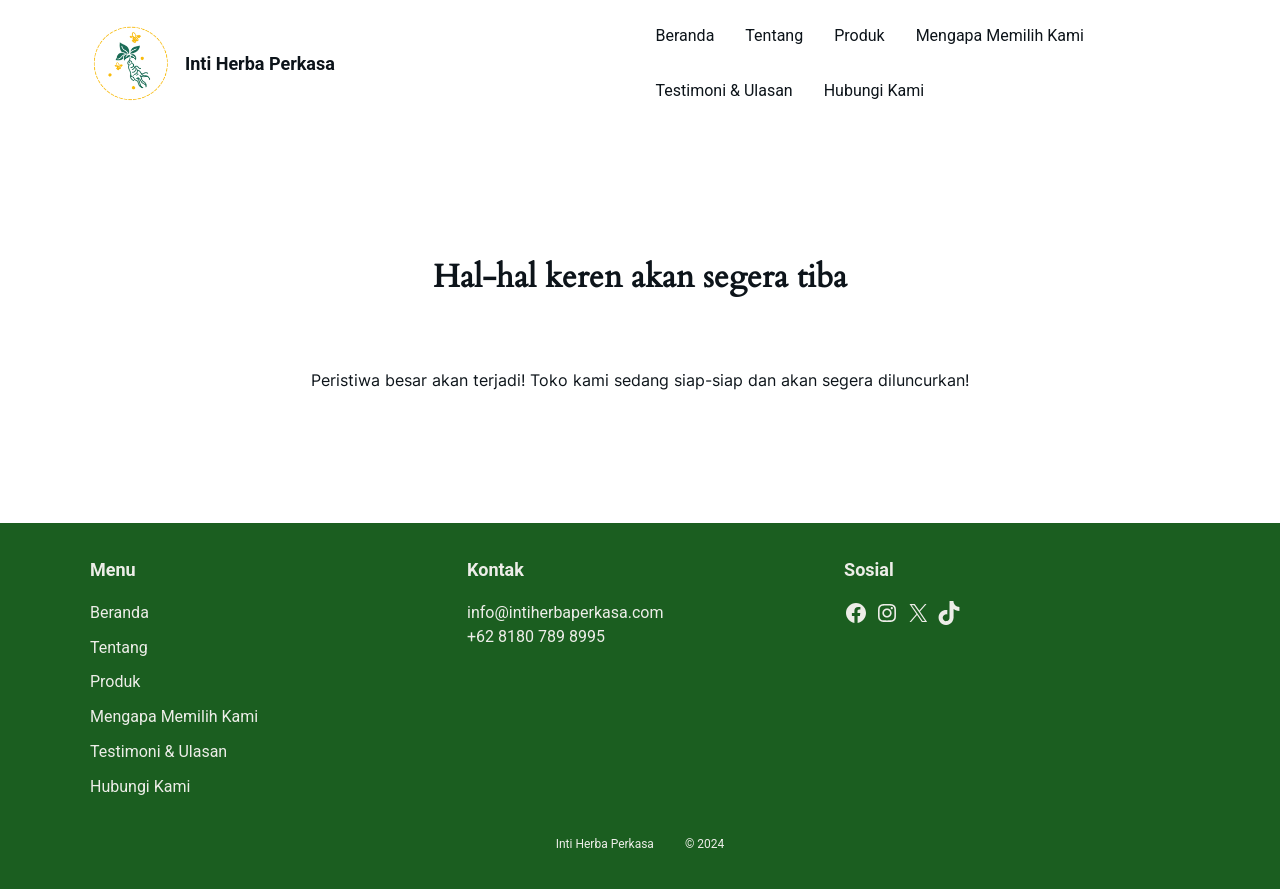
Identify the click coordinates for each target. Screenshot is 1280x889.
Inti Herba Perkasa (260, 63)
